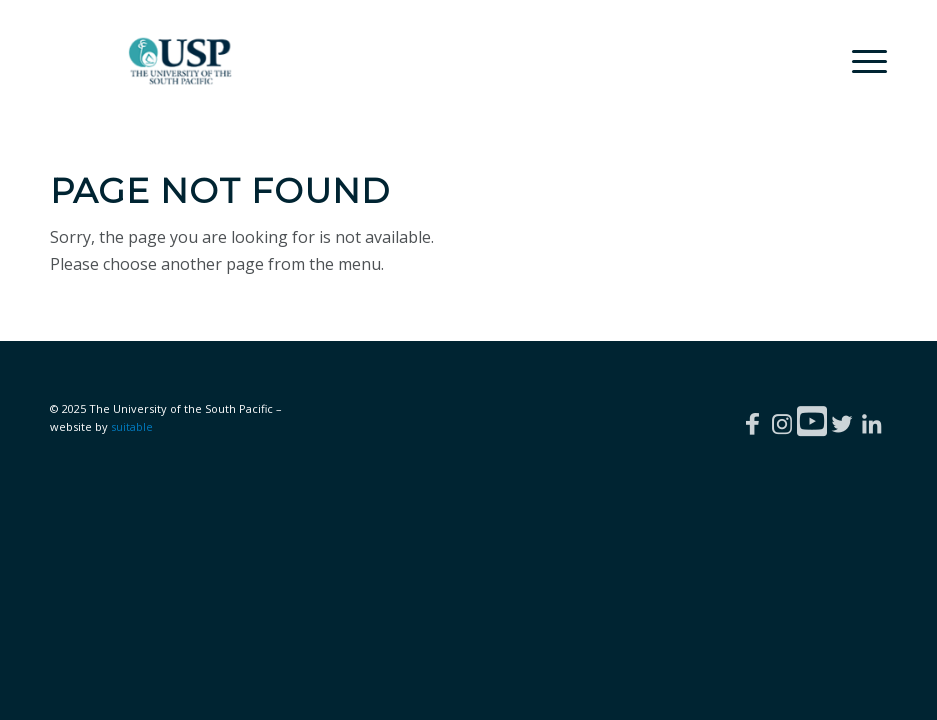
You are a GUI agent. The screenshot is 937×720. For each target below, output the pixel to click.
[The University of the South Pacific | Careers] (180, 61)
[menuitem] (859, 61)
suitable (132, 426)
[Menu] (859, 61)
